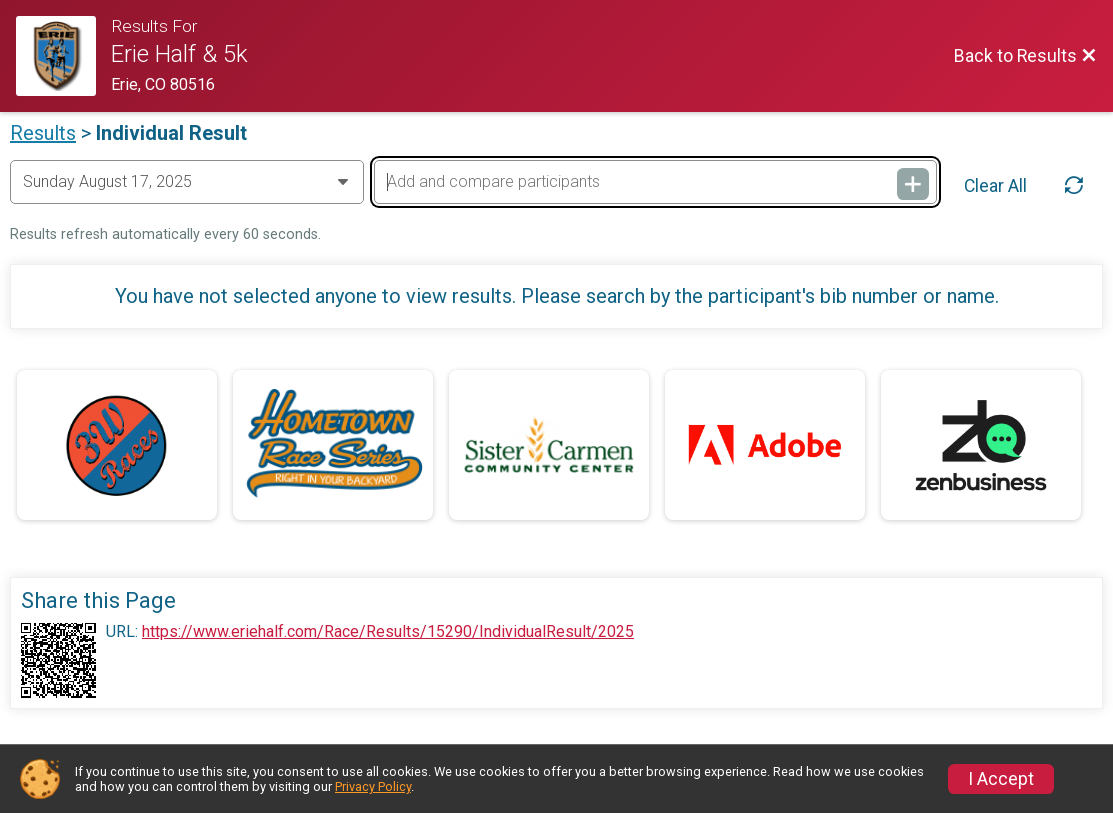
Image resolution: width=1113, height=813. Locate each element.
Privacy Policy (373, 786)
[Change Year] (187, 182)
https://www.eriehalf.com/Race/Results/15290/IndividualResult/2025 (388, 632)
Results (43, 133)
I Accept (1001, 779)
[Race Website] (63, 56)
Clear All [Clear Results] (995, 186)
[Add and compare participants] (655, 182)
